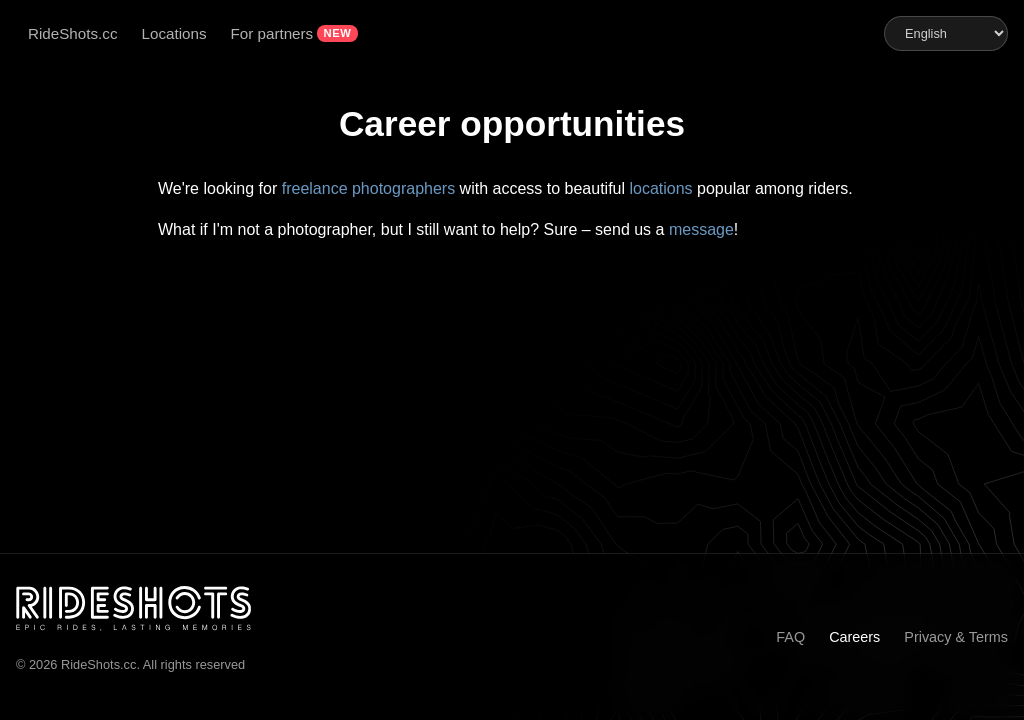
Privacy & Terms (956, 637)
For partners (272, 33)
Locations (173, 33)
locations (660, 188)
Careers (854, 637)
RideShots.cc (72, 33)
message (701, 229)
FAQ (790, 637)
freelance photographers (368, 188)
